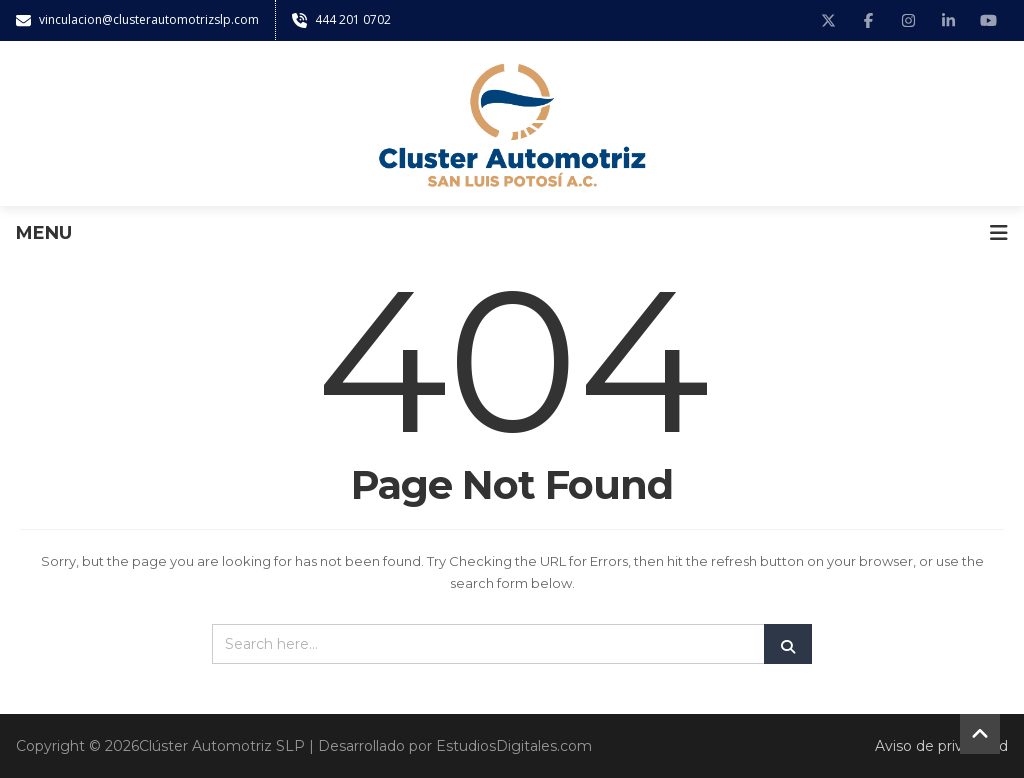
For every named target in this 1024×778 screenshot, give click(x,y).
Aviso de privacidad (941, 746)
